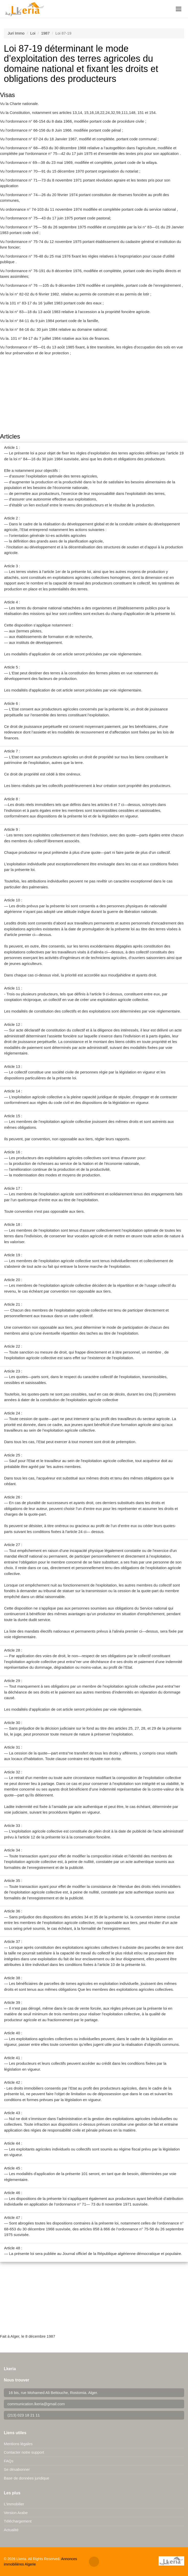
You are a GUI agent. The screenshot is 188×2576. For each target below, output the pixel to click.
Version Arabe (16, 2512)
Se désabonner (17, 2469)
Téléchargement (17, 2521)
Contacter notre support (24, 2452)
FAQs (9, 2461)
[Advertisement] (94, 395)
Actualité (11, 2530)
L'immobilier (14, 2504)
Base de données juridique (26, 2478)
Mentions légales (18, 2444)
